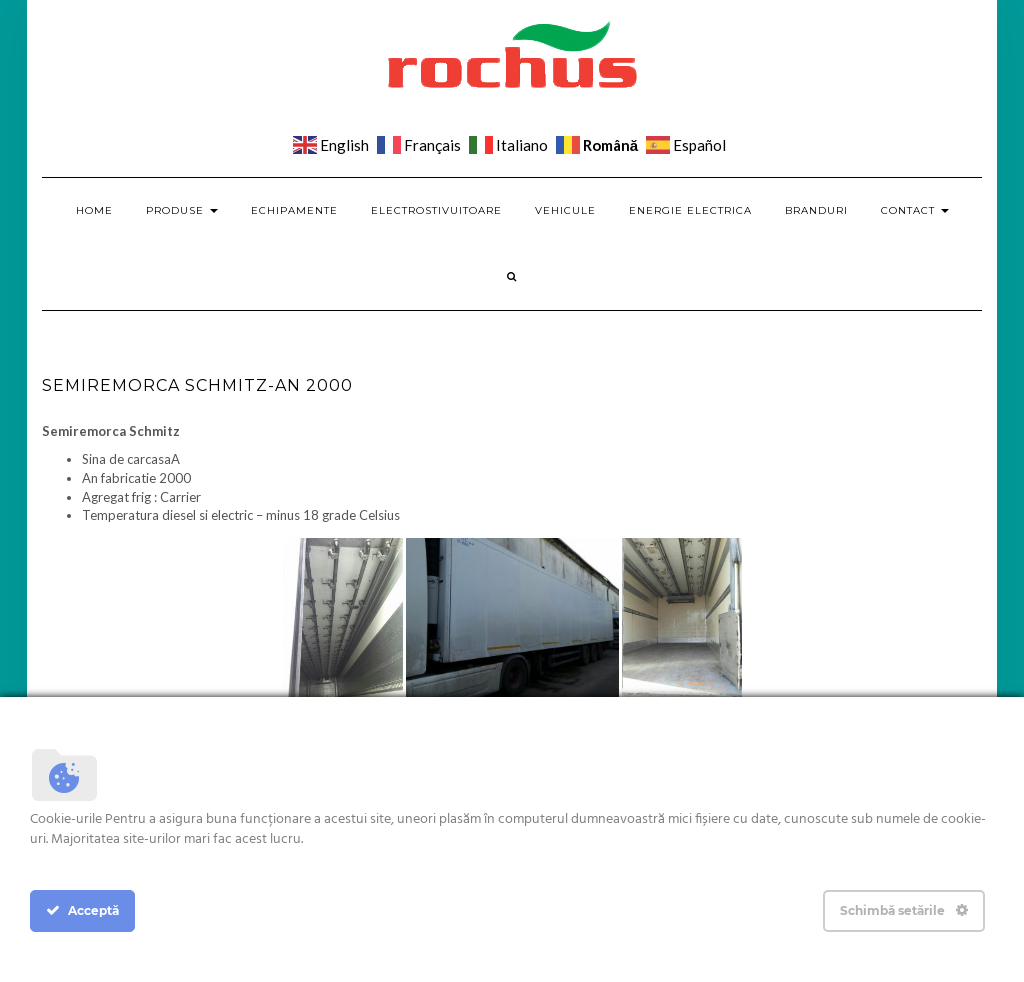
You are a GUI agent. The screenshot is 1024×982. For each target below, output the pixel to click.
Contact (915, 210)
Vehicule (565, 210)
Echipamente (294, 210)
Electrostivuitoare (436, 210)
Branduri (816, 210)
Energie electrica (690, 210)
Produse (182, 210)
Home (94, 210)
